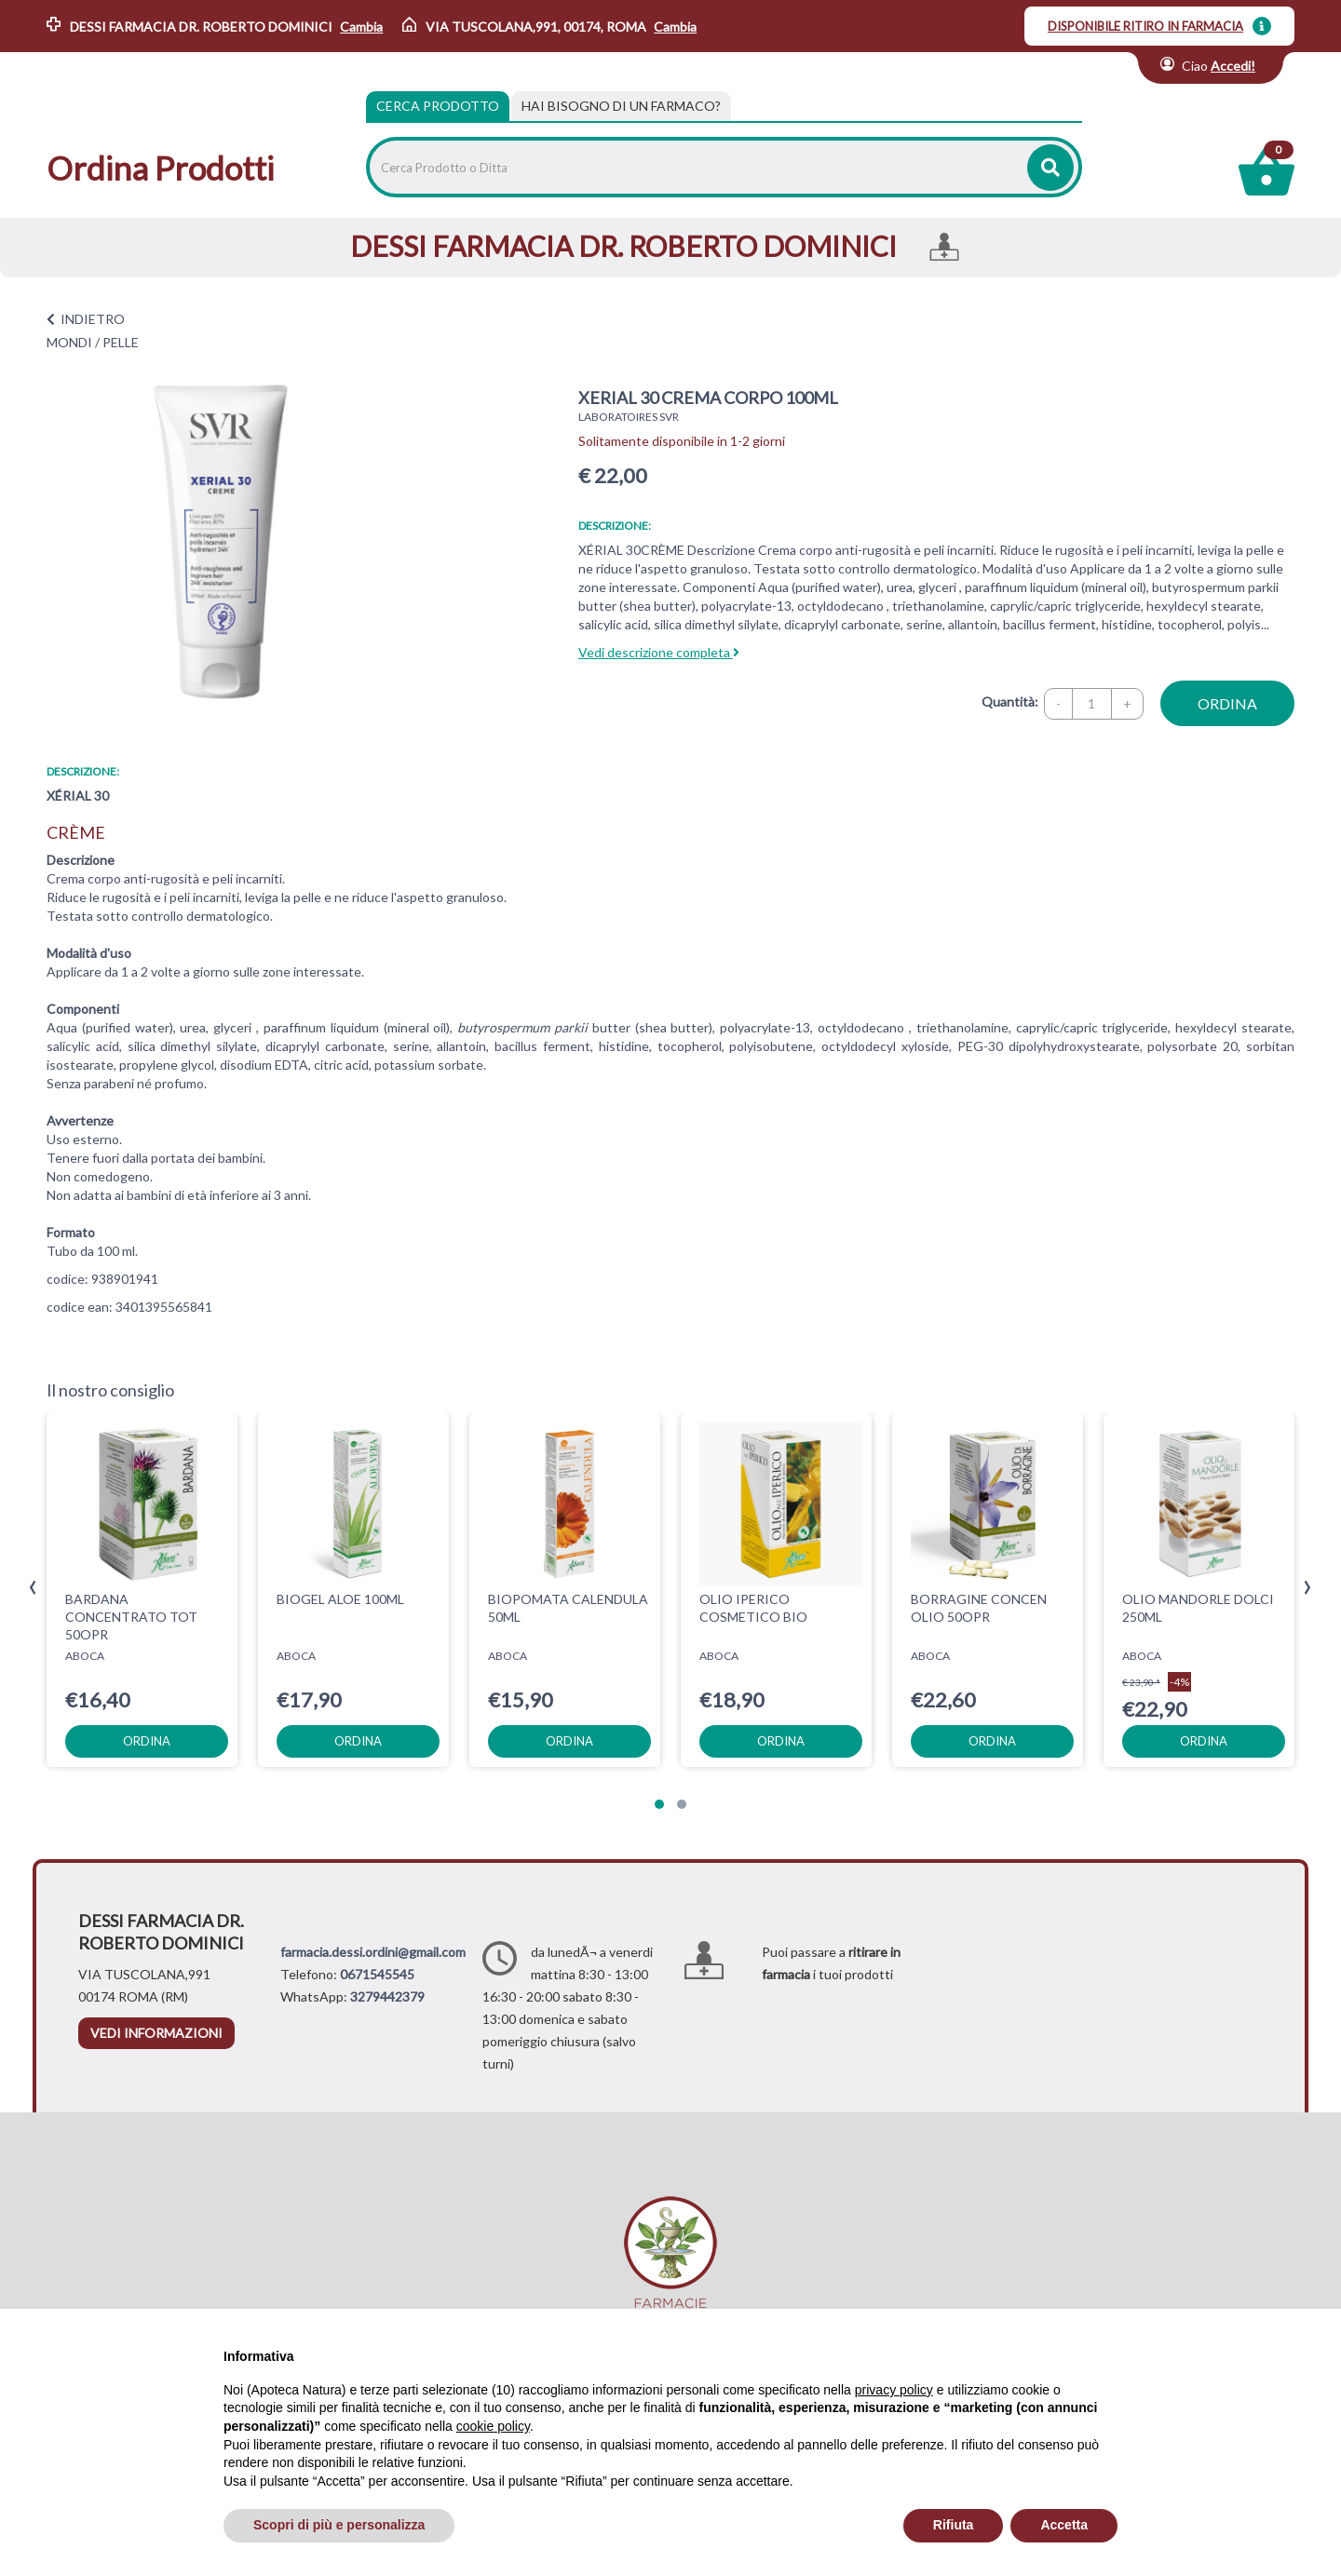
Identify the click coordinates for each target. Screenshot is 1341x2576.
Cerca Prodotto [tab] (437, 106)
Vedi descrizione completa (658, 652)
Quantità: (1010, 701)
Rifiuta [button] (953, 2524)
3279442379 (387, 1996)
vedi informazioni (156, 2033)
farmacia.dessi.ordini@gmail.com (373, 1952)
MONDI (69, 342)
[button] (659, 1804)
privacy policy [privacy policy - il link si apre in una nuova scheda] (894, 2389)
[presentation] (33, 1587)
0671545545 (377, 1974)
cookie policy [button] (493, 2426)
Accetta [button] (1064, 2524)
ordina (1227, 703)
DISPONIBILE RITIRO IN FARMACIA (1145, 26)
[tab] (621, 106)
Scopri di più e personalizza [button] (339, 2524)
